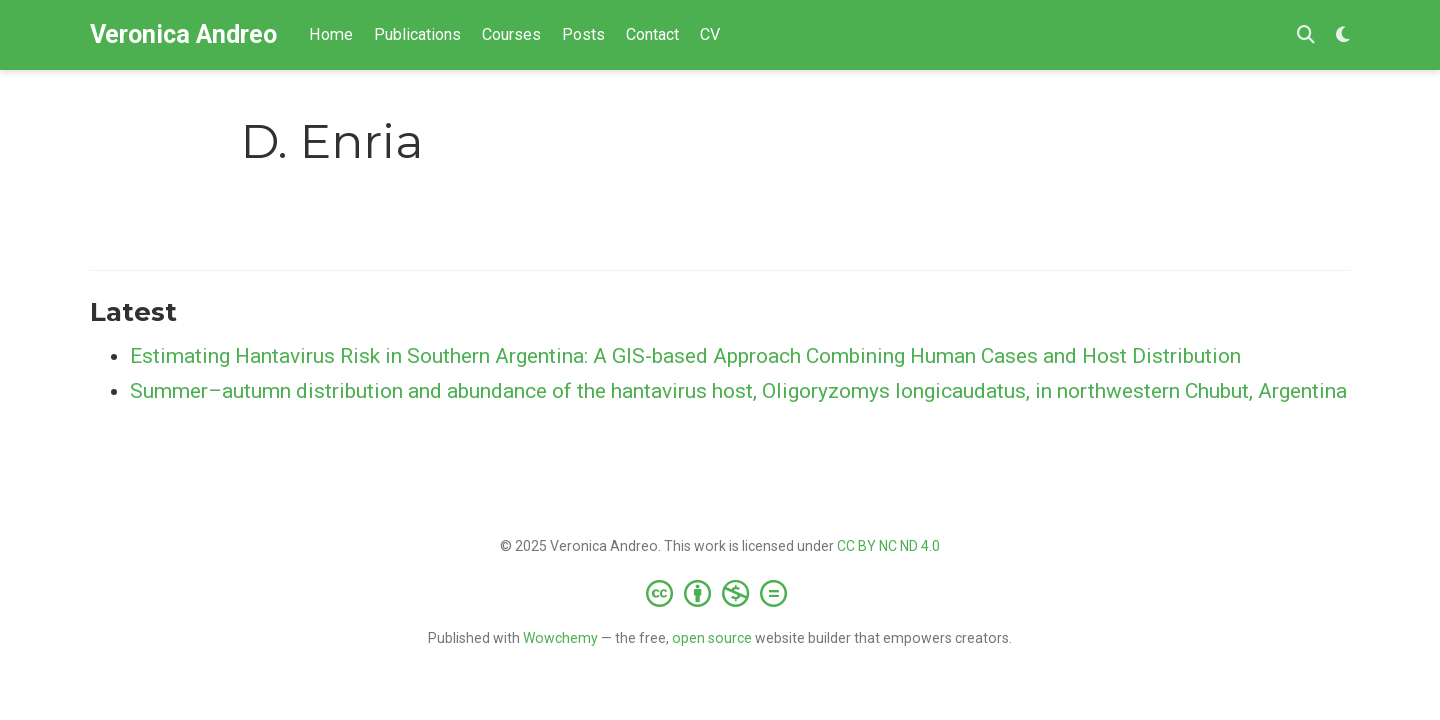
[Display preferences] (1343, 35)
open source (712, 638)
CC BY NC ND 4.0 (888, 546)
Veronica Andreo (183, 34)
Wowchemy (560, 638)
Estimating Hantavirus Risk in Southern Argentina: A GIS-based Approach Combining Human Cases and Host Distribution (685, 356)
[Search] (1306, 35)
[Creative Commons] (720, 593)
